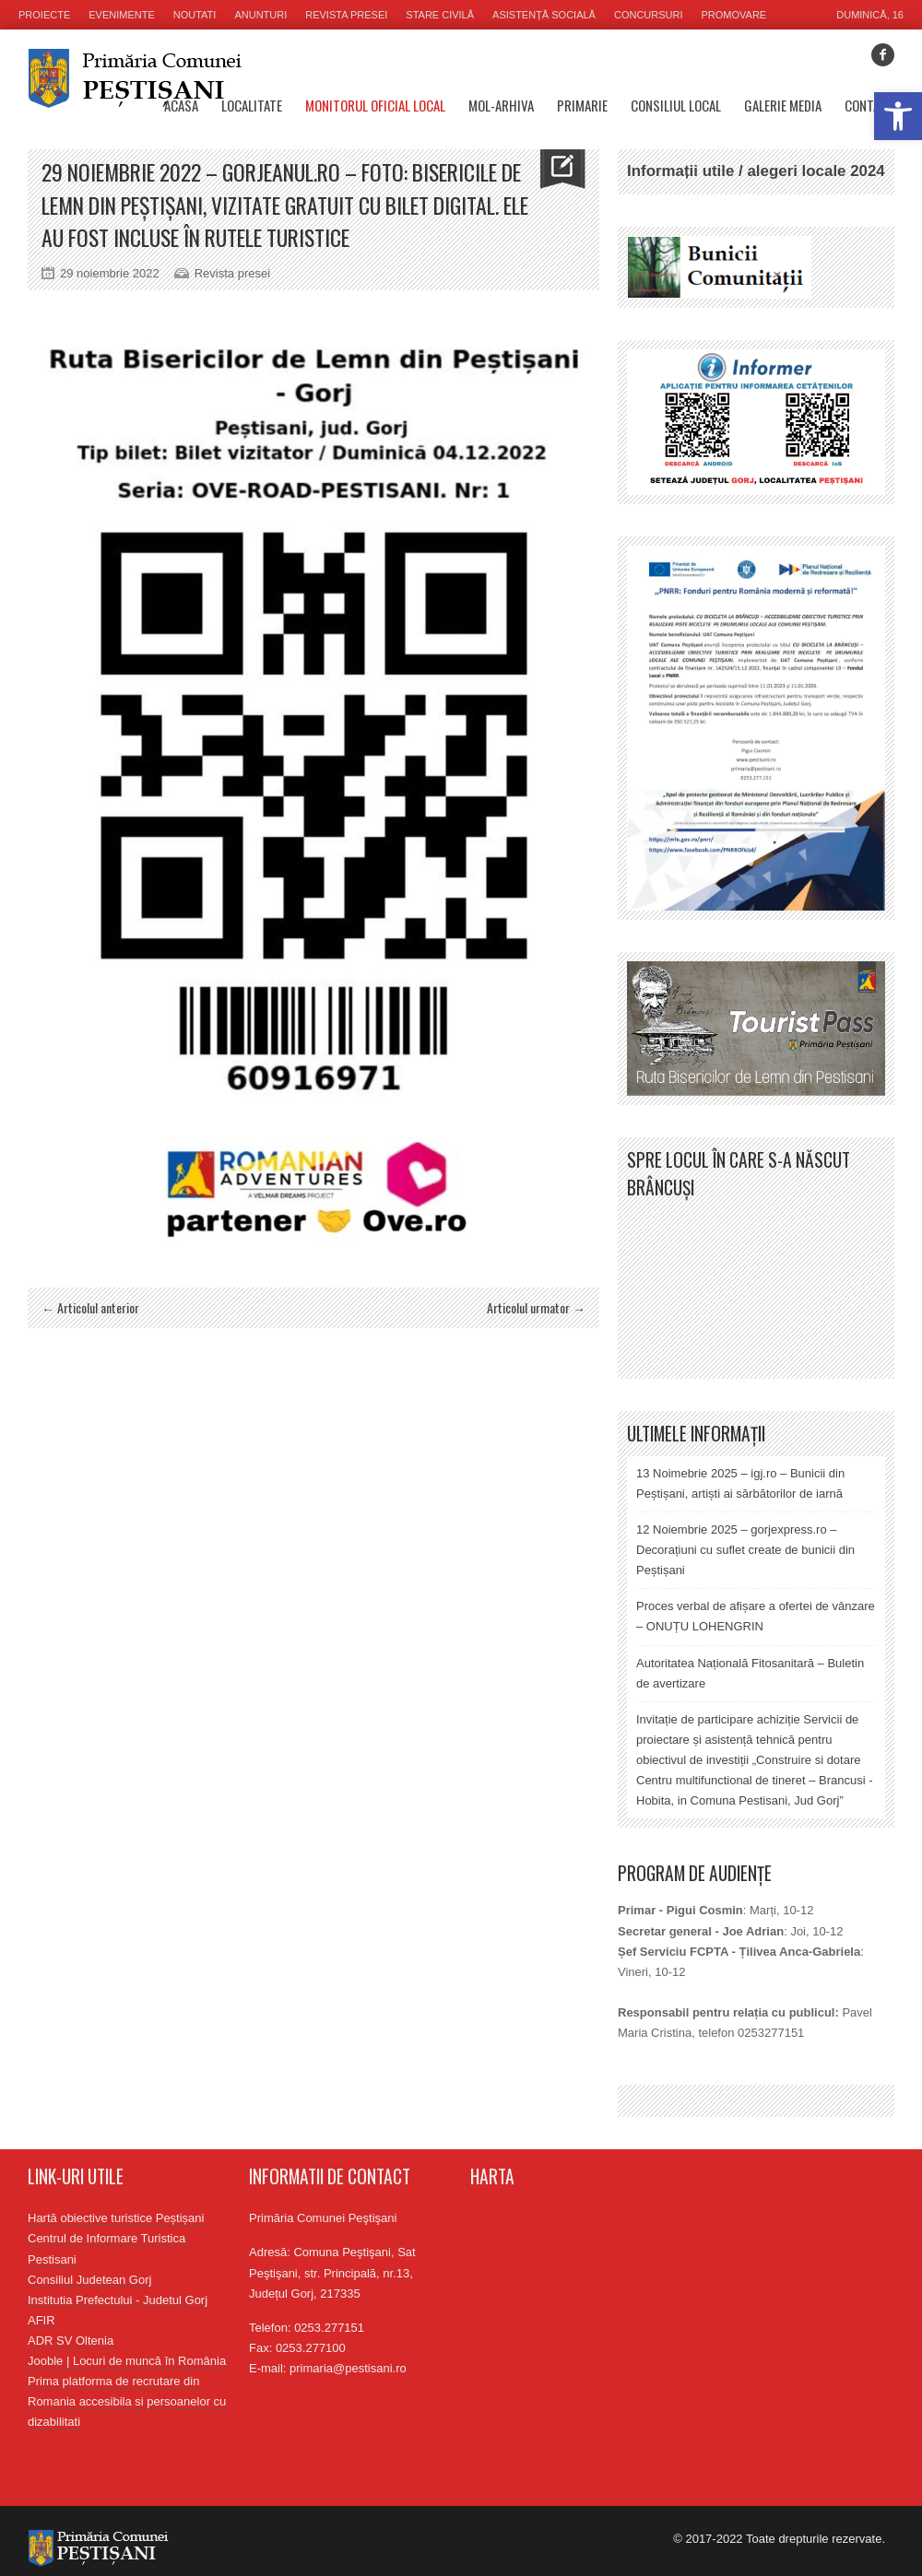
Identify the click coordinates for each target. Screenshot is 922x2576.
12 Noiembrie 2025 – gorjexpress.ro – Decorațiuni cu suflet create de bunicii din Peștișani (745, 1550)
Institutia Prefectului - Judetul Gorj (117, 2300)
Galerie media (783, 105)
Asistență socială (544, 14)
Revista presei (346, 14)
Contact (869, 105)
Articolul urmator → (536, 1307)
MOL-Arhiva (501, 105)
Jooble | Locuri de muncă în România (127, 2361)
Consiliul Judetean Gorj (89, 2280)
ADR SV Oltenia (70, 2340)
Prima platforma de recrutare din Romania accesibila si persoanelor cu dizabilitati (127, 2401)
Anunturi (260, 14)
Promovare (734, 14)
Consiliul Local (676, 105)
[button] (898, 116)
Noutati (195, 14)
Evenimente (122, 14)
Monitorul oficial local (375, 105)
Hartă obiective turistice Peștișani (116, 2218)
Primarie (582, 105)
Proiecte (44, 14)
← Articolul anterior (90, 1307)
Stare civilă (440, 14)
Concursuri (648, 14)
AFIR (41, 2320)
